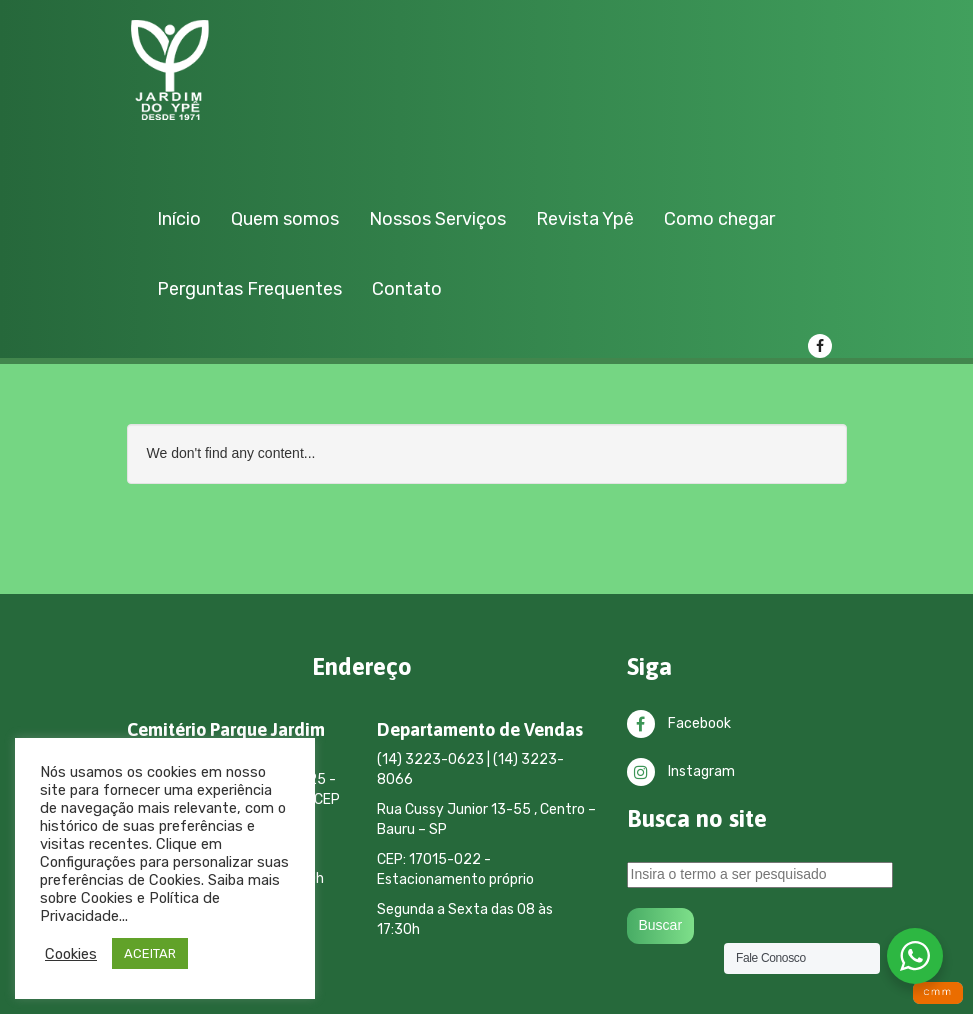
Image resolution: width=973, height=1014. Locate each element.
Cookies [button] (71, 954)
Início (179, 219)
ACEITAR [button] (150, 953)
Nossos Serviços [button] (437, 219)
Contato (407, 289)
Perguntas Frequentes (249, 289)
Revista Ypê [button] (585, 219)
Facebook (679, 723)
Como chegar (719, 219)
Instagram (681, 771)
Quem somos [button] (285, 219)
